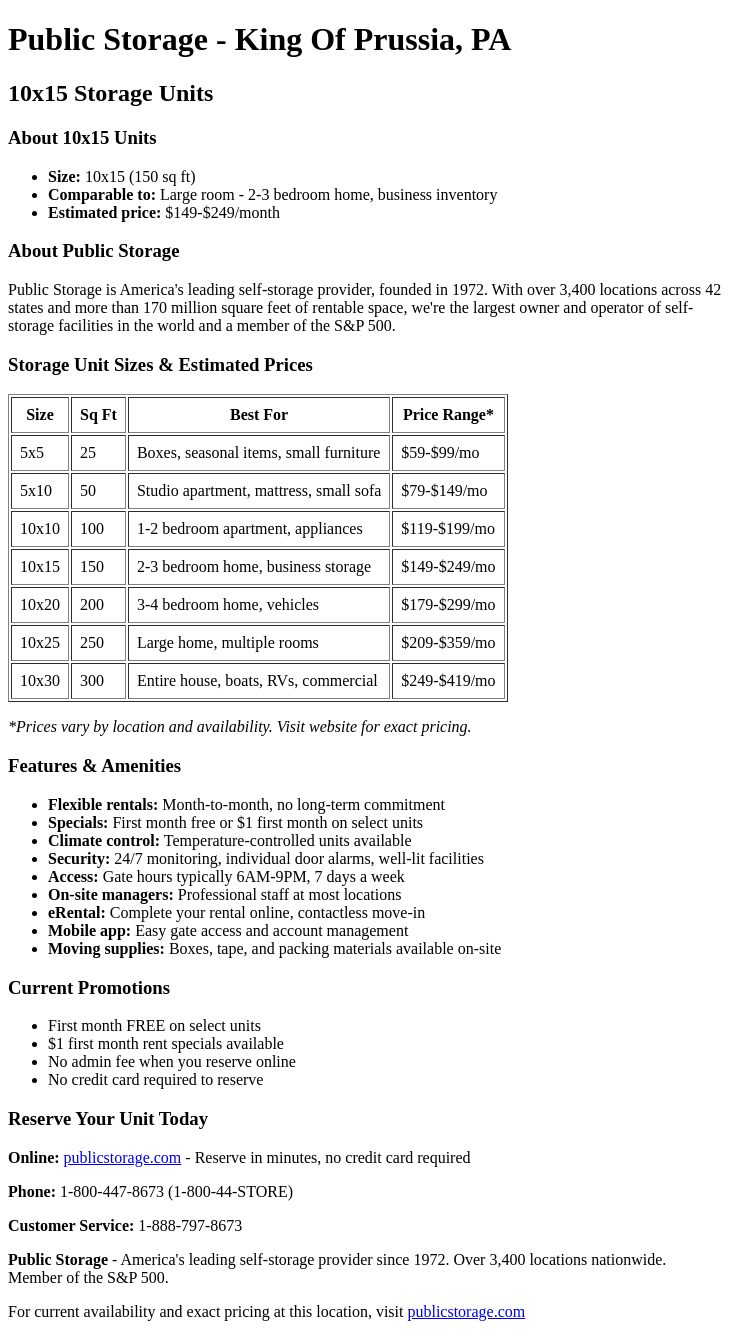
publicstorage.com (123, 1157)
